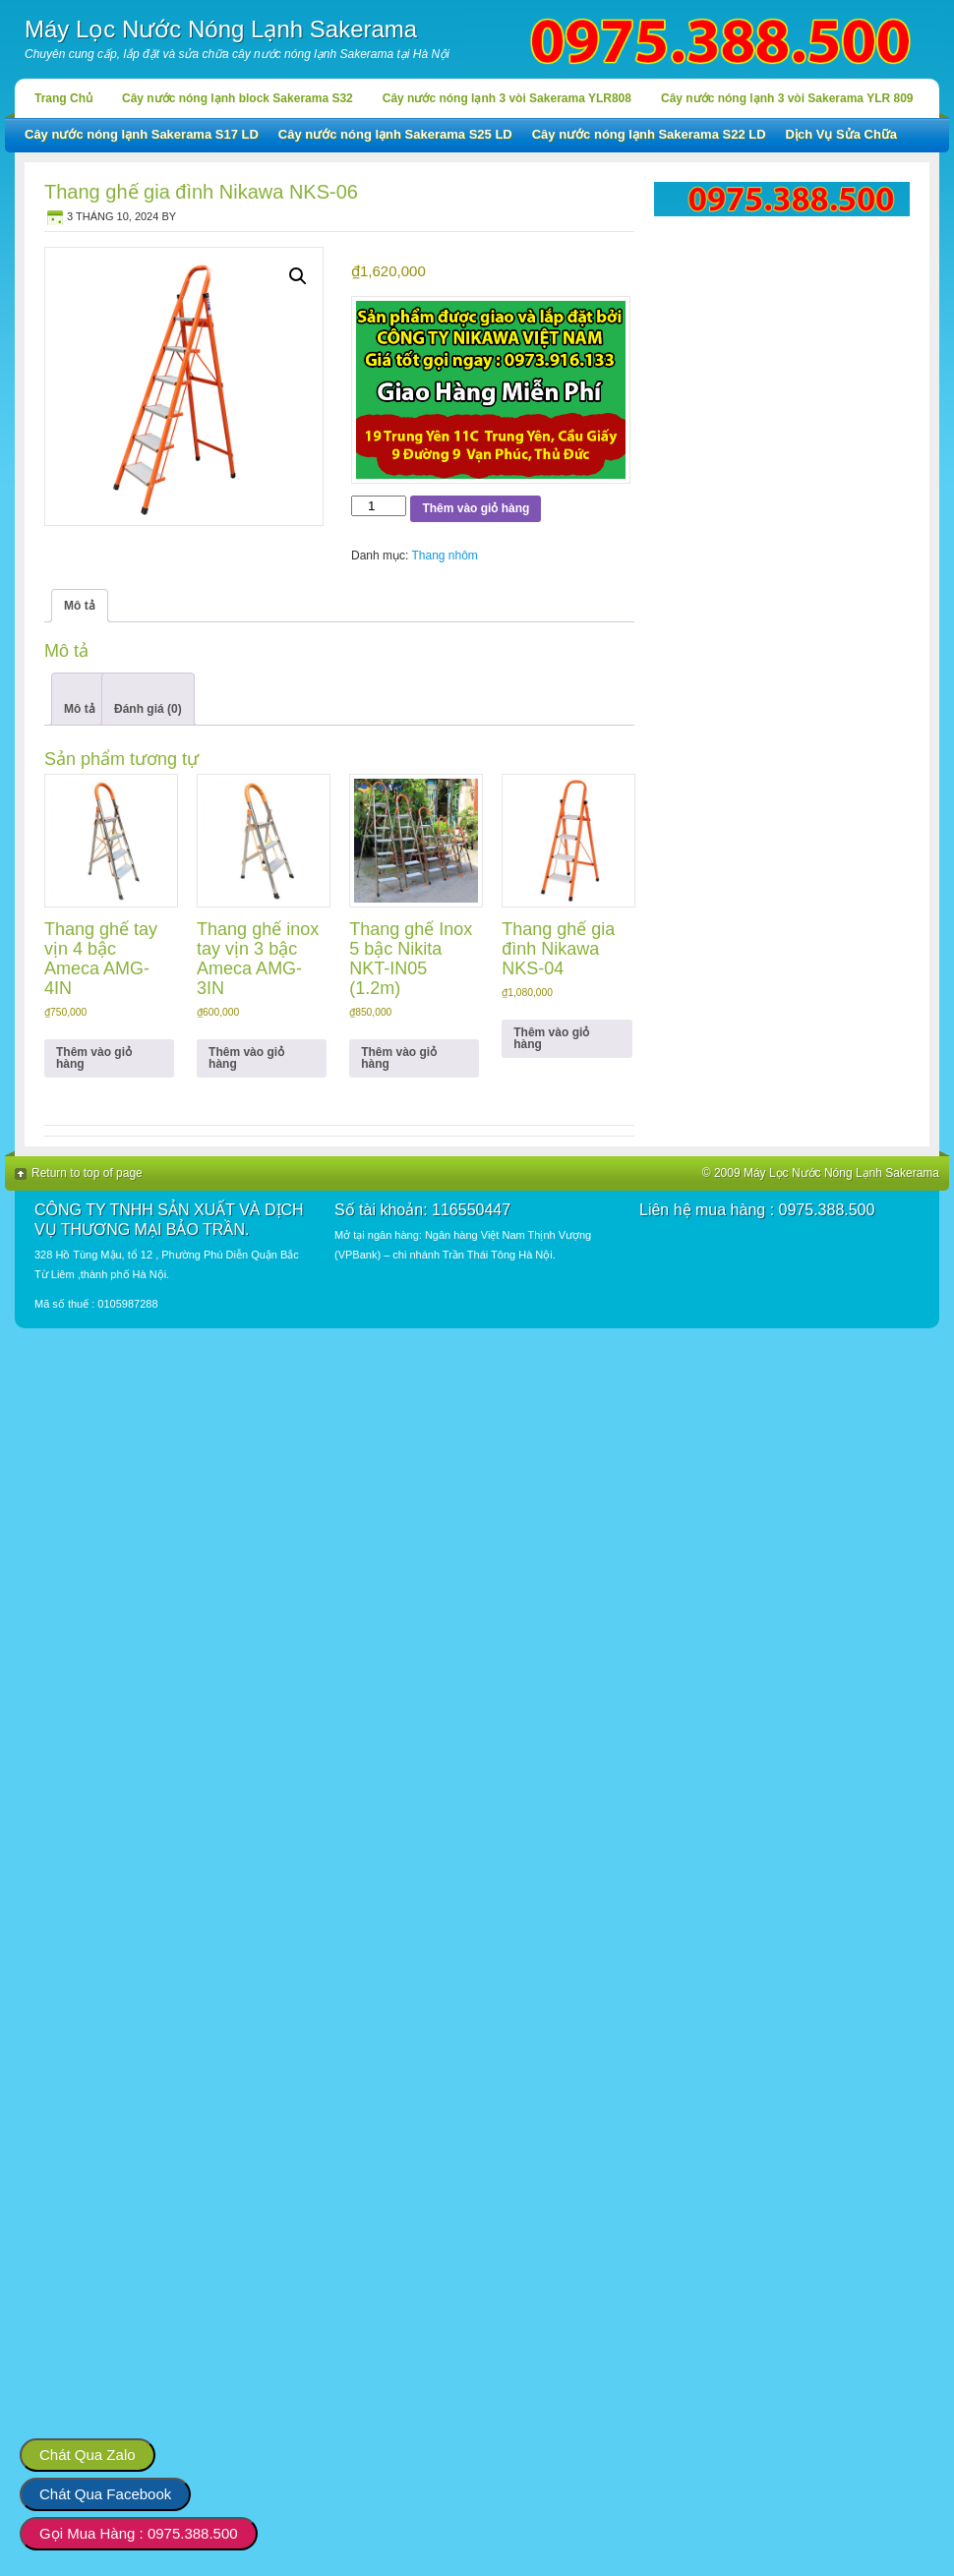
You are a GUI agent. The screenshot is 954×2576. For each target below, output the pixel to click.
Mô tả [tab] (79, 606)
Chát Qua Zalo (87, 2454)
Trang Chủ (63, 98)
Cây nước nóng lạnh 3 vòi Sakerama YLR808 (507, 98)
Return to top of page (87, 1173)
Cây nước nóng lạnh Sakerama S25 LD (395, 134)
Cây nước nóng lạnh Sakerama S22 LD (649, 134)
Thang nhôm (444, 555)
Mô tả (79, 709)
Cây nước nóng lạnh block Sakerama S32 (237, 98)
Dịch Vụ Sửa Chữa (842, 134)
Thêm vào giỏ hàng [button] (94, 1058)
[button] (298, 276)
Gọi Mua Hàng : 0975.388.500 (138, 2533)
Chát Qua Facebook (105, 2494)
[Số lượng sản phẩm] (378, 506)
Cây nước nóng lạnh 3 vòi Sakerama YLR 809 (787, 98)
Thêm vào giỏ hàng (475, 508)
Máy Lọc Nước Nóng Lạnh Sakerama (221, 29)
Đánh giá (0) (148, 709)
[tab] (79, 699)
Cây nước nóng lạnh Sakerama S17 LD (142, 134)
